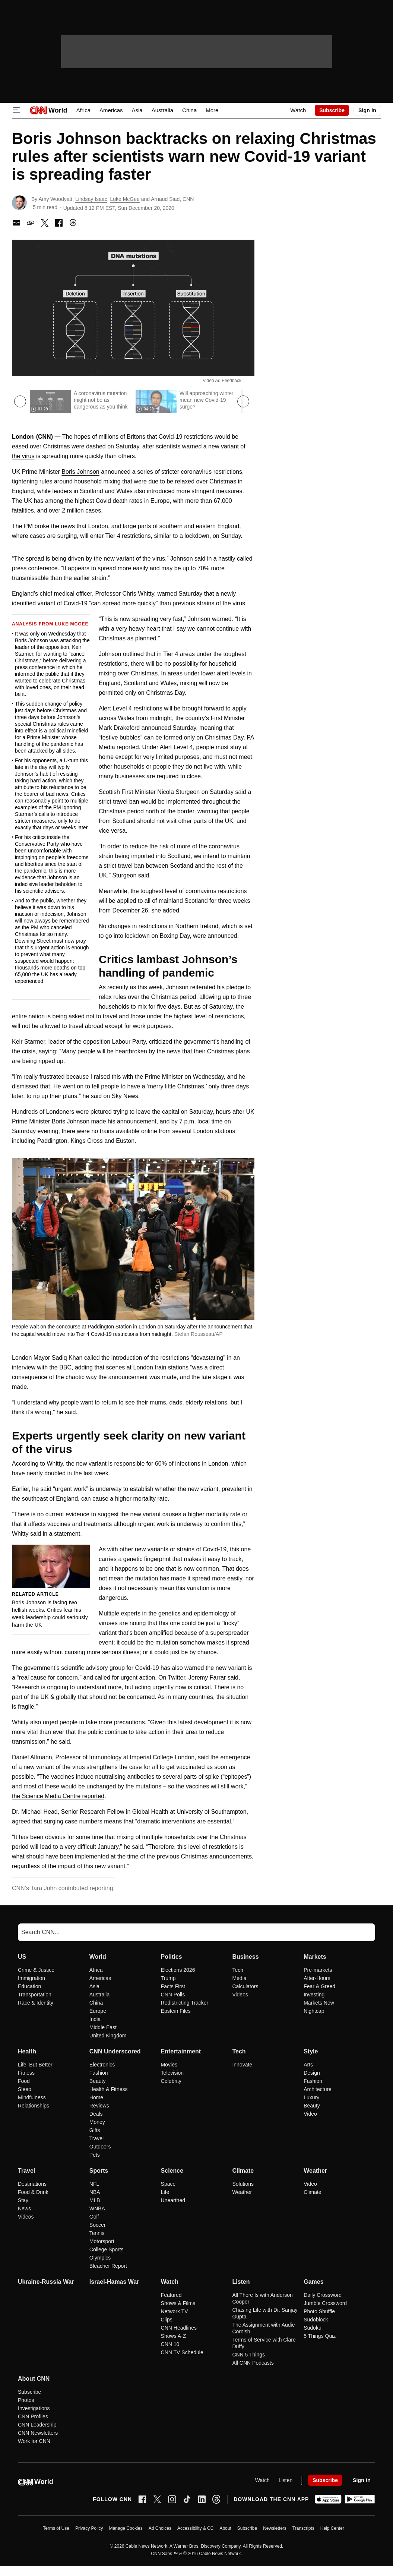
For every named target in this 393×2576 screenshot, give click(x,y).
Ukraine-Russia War (46, 2282)
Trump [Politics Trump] (168, 1978)
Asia (137, 110)
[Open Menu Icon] (16, 110)
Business (245, 1957)
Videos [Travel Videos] (26, 2217)
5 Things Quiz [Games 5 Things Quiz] (320, 2336)
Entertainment (181, 2051)
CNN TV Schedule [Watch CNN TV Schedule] (182, 2352)
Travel (26, 2170)
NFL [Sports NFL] (94, 2184)
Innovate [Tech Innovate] (242, 2065)
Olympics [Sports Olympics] (100, 2258)
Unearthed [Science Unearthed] (173, 2200)
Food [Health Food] (24, 2081)
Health (27, 2051)
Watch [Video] (262, 2480)
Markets (315, 1957)
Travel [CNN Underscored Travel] (96, 2138)
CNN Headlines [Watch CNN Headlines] (179, 2328)
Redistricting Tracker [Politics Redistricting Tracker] (185, 2003)
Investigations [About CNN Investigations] (34, 2408)
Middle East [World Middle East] (103, 2027)
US (22, 1957)
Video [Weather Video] (310, 2184)
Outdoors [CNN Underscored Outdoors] (100, 2147)
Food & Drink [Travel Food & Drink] (33, 2192)
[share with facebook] (58, 223)
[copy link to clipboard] (30, 223)
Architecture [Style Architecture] (318, 2089)
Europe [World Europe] (97, 2011)
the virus (23, 456)
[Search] (196, 1932)
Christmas (56, 446)
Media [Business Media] (239, 1978)
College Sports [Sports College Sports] (106, 2249)
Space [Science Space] (168, 2184)
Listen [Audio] (285, 2480)
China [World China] (96, 2003)
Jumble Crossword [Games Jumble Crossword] (325, 2303)
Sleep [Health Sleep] (24, 2089)
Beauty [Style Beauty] (312, 2106)
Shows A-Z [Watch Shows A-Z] (173, 2336)
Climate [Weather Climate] (312, 2192)
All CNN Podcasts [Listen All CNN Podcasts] (252, 2363)
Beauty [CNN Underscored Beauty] (97, 2081)
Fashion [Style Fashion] (313, 2081)
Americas (111, 110)
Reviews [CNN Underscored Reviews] (99, 2106)
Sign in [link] (367, 110)
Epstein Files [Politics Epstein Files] (176, 2011)
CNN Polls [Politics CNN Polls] (173, 1995)
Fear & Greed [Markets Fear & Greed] (319, 1986)
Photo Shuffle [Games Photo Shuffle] (319, 2311)
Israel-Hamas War (114, 2282)
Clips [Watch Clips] (166, 2320)
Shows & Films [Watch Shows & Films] (178, 2303)
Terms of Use (56, 2528)
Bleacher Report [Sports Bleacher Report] (108, 2266)
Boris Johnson (80, 472)
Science (172, 2170)
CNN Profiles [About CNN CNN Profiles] (33, 2416)
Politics (171, 1957)
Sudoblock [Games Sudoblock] (316, 2320)
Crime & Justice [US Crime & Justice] (36, 1970)
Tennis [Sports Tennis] (96, 2233)
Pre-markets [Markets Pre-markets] (318, 1970)
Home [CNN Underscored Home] (96, 2097)
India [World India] (95, 2019)
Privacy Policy (89, 2528)
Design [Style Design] (312, 2073)
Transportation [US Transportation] (34, 1995)
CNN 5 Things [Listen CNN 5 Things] (248, 2355)
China (189, 110)
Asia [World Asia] (94, 1986)
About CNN (34, 2378)
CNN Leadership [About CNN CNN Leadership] (37, 2425)
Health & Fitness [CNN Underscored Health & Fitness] (108, 2089)
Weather (315, 2170)
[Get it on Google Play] (360, 2499)
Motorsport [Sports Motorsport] (101, 2241)
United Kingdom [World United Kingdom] (108, 2036)
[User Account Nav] (367, 110)
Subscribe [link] (332, 110)
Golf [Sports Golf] (94, 2217)
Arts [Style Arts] (308, 2065)
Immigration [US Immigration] (31, 1978)
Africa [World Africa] (96, 1970)
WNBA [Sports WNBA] (97, 2208)
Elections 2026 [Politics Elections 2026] (178, 1970)
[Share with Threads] (72, 223)
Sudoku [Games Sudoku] (312, 2328)
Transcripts (303, 2528)
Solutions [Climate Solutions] (243, 2184)
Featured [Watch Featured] (171, 2295)
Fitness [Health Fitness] (26, 2073)
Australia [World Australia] (99, 1995)
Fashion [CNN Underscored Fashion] (98, 2073)
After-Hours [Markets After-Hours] (317, 1978)
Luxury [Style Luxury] (311, 2097)
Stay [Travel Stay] (23, 2200)
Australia (162, 110)
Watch (298, 110)
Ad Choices (160, 2528)
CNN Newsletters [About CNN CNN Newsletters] (38, 2433)
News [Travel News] (24, 2208)
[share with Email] (16, 223)
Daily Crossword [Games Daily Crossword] (323, 2295)
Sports (98, 2170)
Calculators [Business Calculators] (245, 1986)
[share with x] (44, 223)
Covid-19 (76, 603)
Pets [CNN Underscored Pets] (94, 2155)
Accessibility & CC (195, 2528)
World (97, 1957)
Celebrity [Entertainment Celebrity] (171, 2081)
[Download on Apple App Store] (328, 2499)
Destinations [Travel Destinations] (32, 2184)
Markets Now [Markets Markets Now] (319, 2003)
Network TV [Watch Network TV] (174, 2311)
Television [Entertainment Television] (172, 2073)
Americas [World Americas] (100, 1978)
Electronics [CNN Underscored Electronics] (102, 2065)
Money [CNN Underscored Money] (97, 2122)
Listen (241, 2282)
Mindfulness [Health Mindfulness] (32, 2097)
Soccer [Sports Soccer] (97, 2225)
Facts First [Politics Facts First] (173, 1986)
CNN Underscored (115, 2051)
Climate (243, 2170)
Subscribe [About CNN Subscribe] (29, 2392)
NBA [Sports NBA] (94, 2192)
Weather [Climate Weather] (242, 2192)
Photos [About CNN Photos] (26, 2400)
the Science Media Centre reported (58, 1796)
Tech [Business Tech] (237, 1970)
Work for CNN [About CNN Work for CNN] (34, 2441)
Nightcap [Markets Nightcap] (314, 2011)
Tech (238, 2051)
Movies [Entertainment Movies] (169, 2065)
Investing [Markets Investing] (314, 1995)
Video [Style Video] (310, 2114)
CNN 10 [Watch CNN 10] (170, 2344)
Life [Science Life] (165, 2192)
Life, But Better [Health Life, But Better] (35, 2065)
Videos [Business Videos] (240, 1995)
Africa (83, 110)
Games (313, 2282)
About (225, 2528)
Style (311, 2051)
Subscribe (247, 2528)
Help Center (332, 2528)
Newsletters (274, 2528)
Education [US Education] (29, 1986)
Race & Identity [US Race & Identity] (35, 2003)
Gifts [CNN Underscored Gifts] (94, 2130)
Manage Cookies (126, 2528)
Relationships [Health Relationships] (33, 2106)
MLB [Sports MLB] (94, 2200)
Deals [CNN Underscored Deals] (96, 2114)
